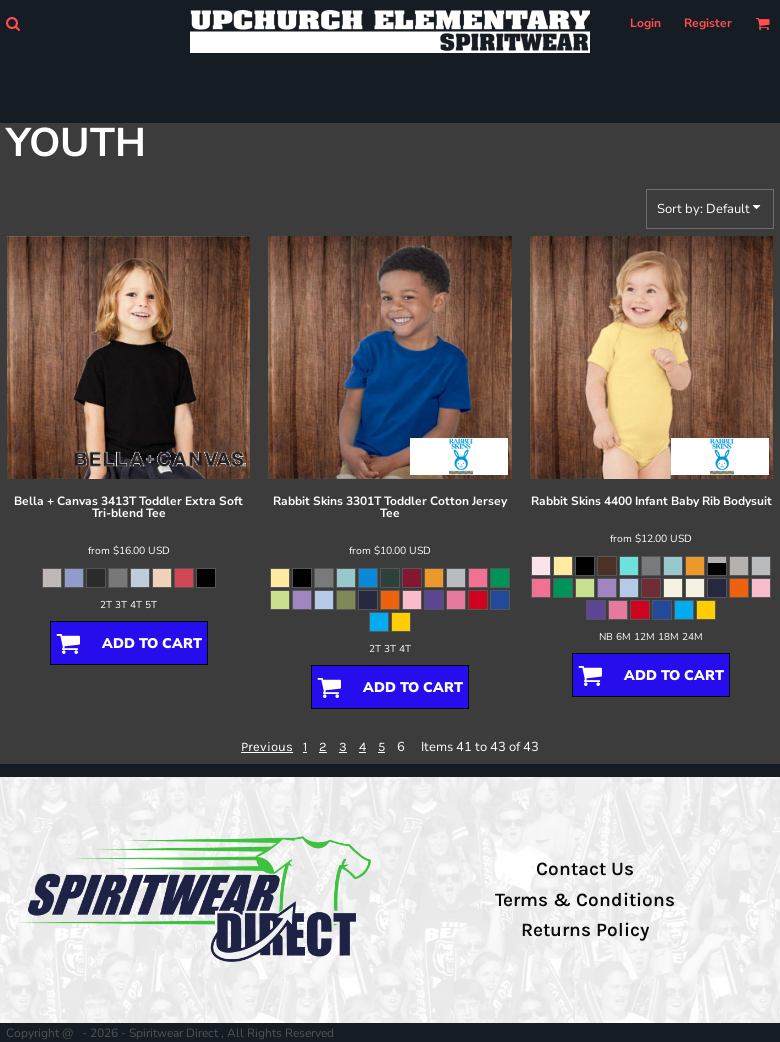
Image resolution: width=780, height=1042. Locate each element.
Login (645, 23)
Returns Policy (585, 930)
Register (708, 23)
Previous (267, 746)
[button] (12, 23)
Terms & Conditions (585, 900)
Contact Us (585, 869)
